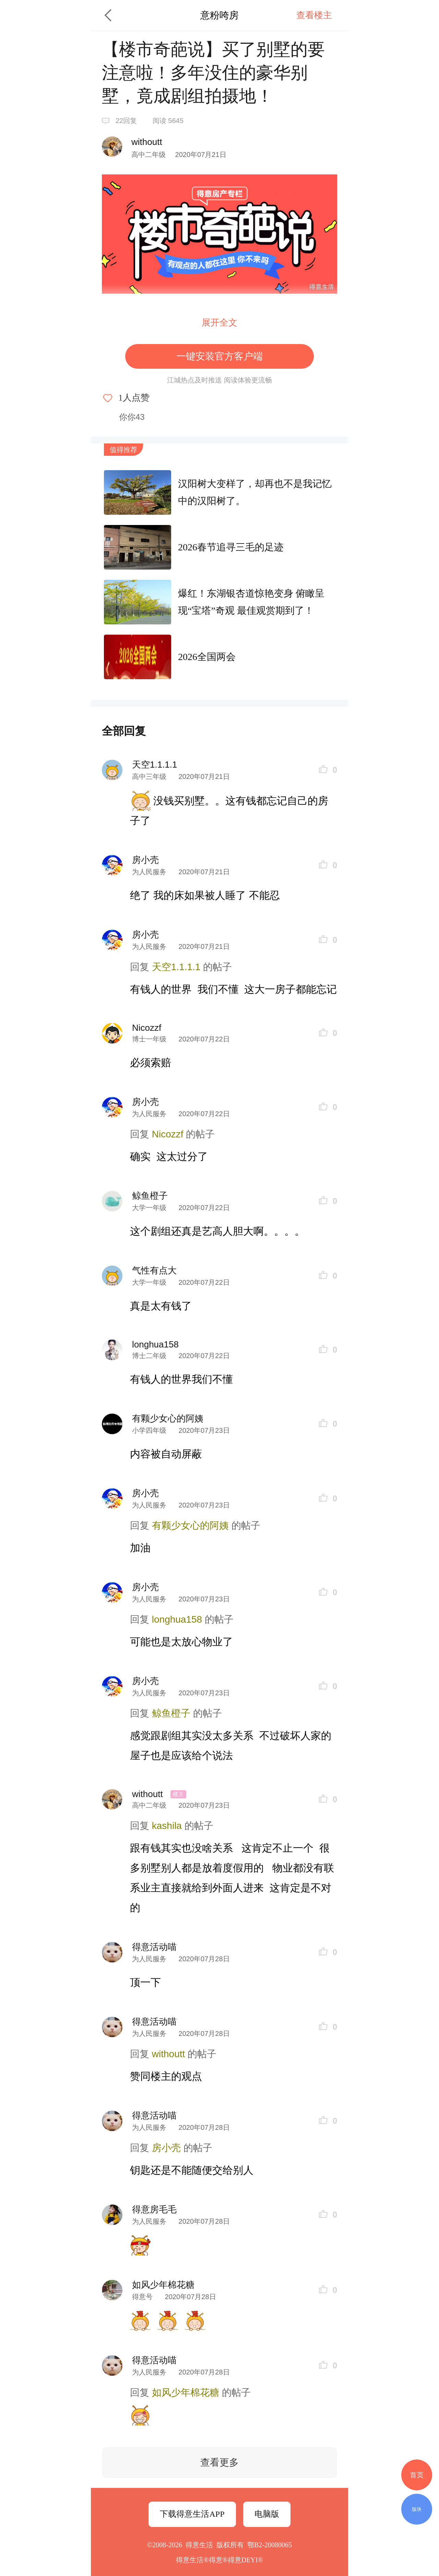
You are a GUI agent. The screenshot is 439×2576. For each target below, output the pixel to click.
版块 (417, 2509)
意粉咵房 (219, 15)
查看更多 (219, 2462)
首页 (417, 2475)
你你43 (132, 417)
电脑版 (266, 2514)
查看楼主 (314, 15)
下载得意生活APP (192, 2514)
